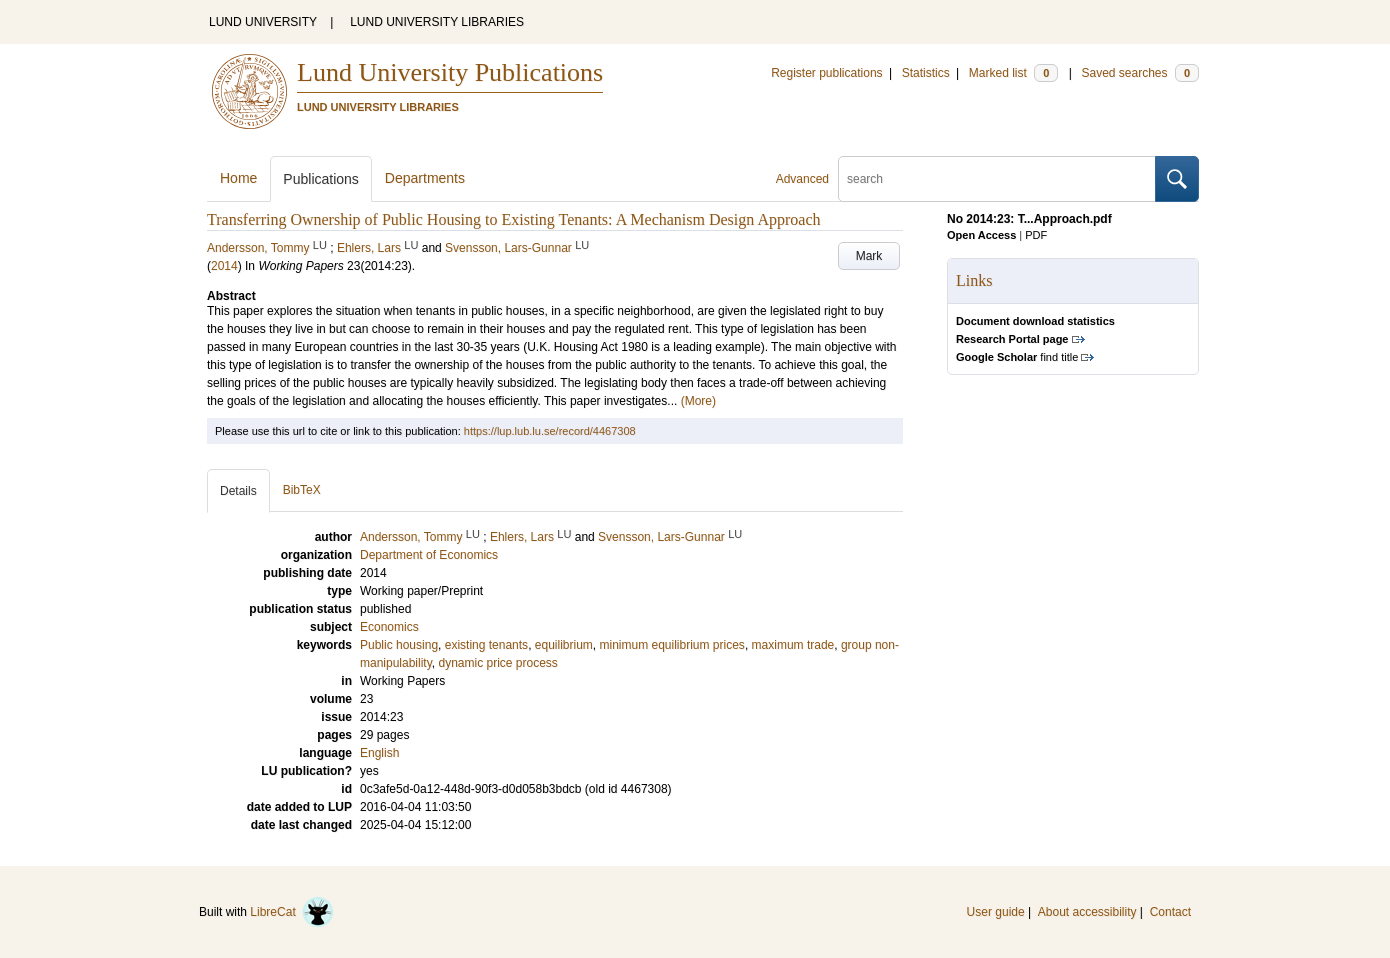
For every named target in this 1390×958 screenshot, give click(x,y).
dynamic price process (497, 663)
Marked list (1013, 73)
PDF (1036, 235)
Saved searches (1140, 73)
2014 (224, 266)
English (379, 753)
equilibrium (564, 645)
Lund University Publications (450, 72)
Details (238, 491)
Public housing (399, 645)
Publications (321, 179)
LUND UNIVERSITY (263, 22)
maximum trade (793, 645)
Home (238, 178)
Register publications (826, 73)
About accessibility (1087, 912)
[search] (997, 179)
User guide (996, 912)
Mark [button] (869, 256)
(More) (698, 401)
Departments (425, 178)
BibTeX (302, 490)
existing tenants (486, 645)
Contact (1170, 912)
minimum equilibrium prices (672, 645)
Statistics (926, 73)
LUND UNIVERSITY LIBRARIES (437, 22)
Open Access (981, 235)
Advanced (802, 179)
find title (1017, 357)
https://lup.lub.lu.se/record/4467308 (550, 431)
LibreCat (292, 912)
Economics (389, 627)
